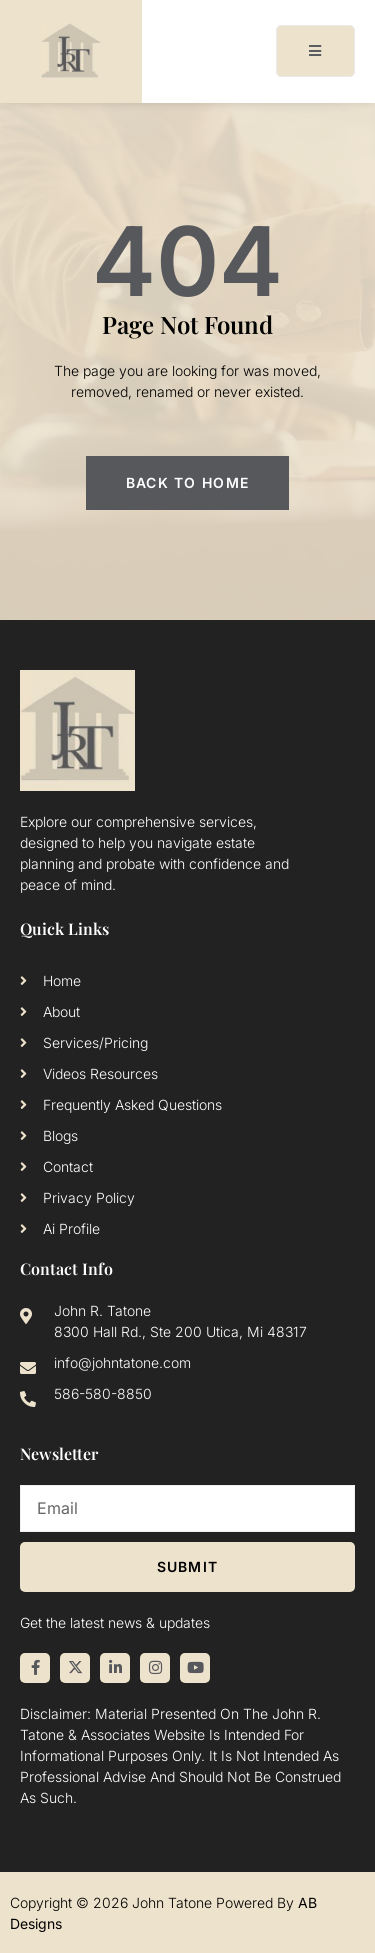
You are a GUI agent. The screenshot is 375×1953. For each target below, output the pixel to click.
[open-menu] (315, 51)
